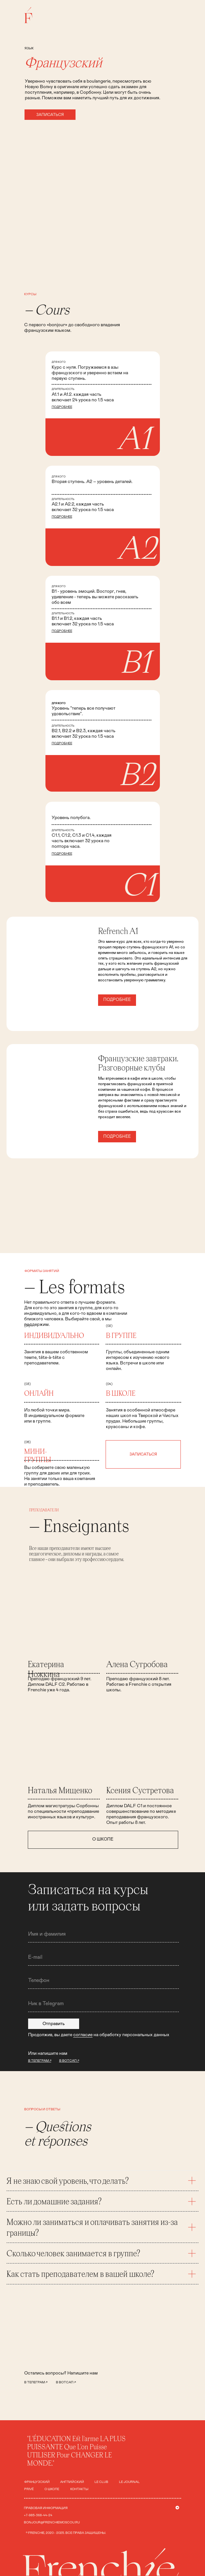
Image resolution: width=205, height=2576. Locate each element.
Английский (72, 2482)
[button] (50, 114)
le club (101, 2482)
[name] (103, 1934)
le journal (129, 2482)
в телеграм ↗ (35, 2382)
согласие (83, 2035)
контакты (79, 2489)
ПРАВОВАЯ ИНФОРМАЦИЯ (46, 2508)
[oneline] (103, 2003)
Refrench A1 (118, 931)
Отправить (54, 2023)
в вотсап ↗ (66, 2382)
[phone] (103, 1980)
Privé (29, 2489)
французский (37, 2482)
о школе (51, 2489)
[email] (103, 1957)
